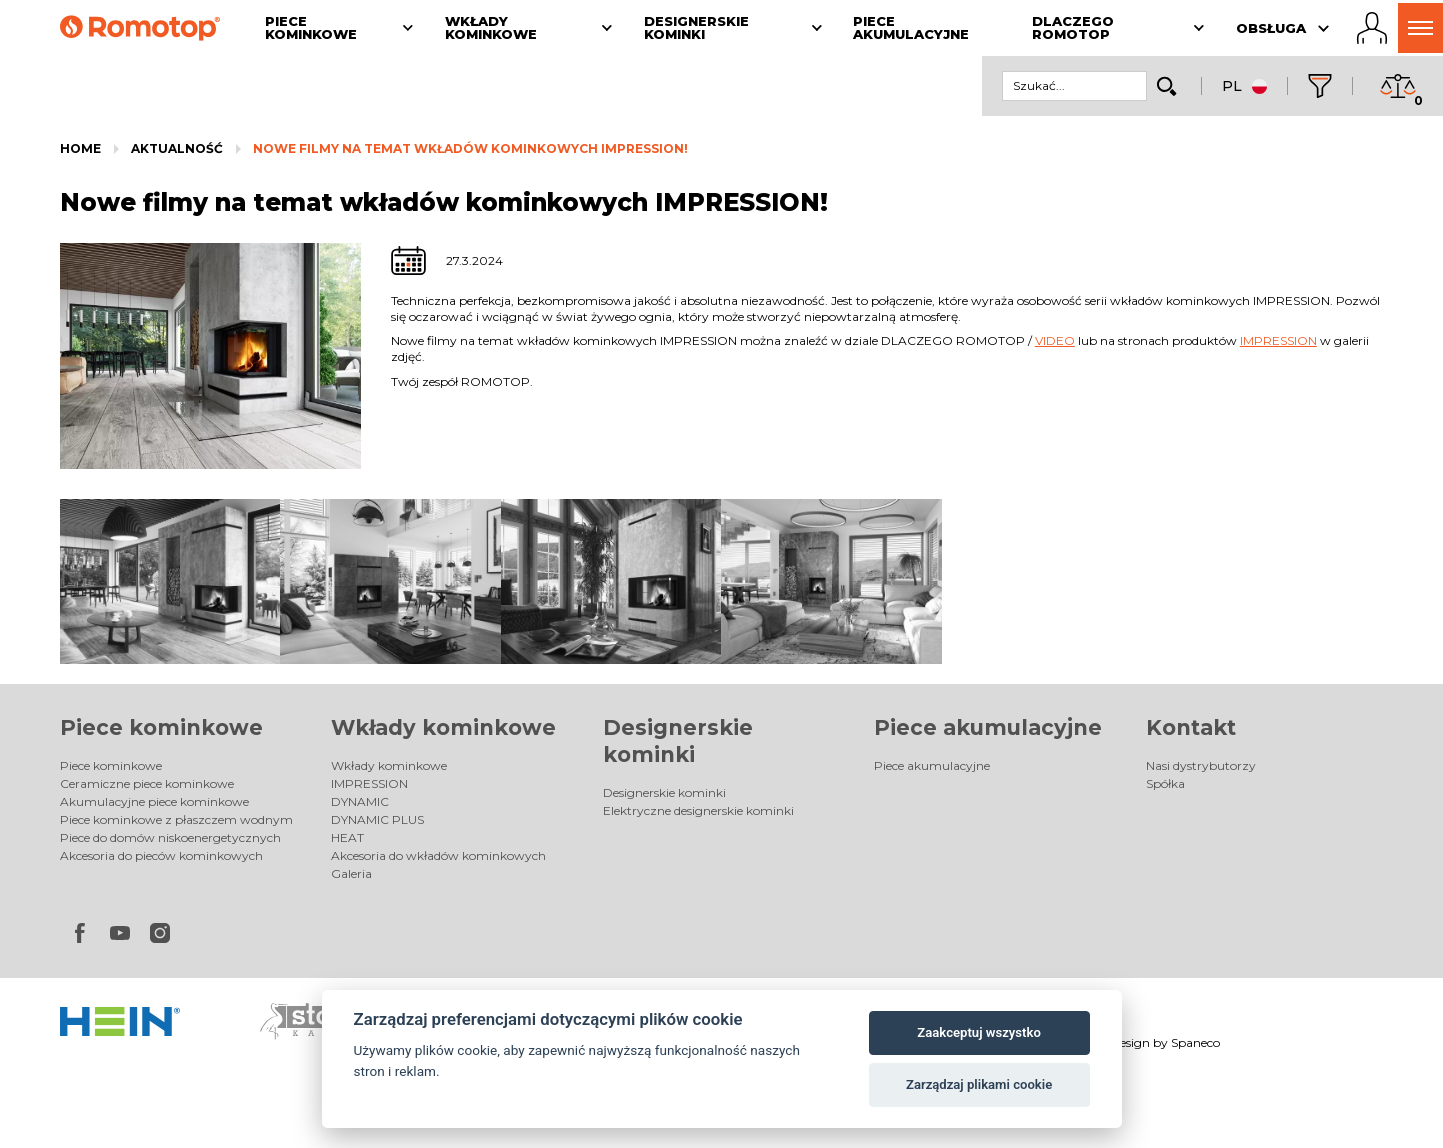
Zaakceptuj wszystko (978, 1032)
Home (80, 148)
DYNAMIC (360, 801)
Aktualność (177, 148)
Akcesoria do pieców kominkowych (161, 855)
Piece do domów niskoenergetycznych (170, 837)
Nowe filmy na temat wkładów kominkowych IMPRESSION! (470, 148)
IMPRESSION (1278, 340)
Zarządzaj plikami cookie (979, 1084)
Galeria (351, 873)
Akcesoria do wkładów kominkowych (438, 855)
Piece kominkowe (161, 727)
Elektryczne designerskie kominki (698, 810)
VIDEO (1055, 340)
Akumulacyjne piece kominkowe (154, 801)
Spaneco (1195, 1042)
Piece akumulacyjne (988, 727)
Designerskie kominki (664, 792)
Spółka (1165, 783)
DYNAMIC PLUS (377, 819)
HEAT (347, 837)
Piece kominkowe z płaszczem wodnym (176, 819)
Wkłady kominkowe (443, 727)
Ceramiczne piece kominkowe (147, 783)
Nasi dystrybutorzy (1201, 765)
